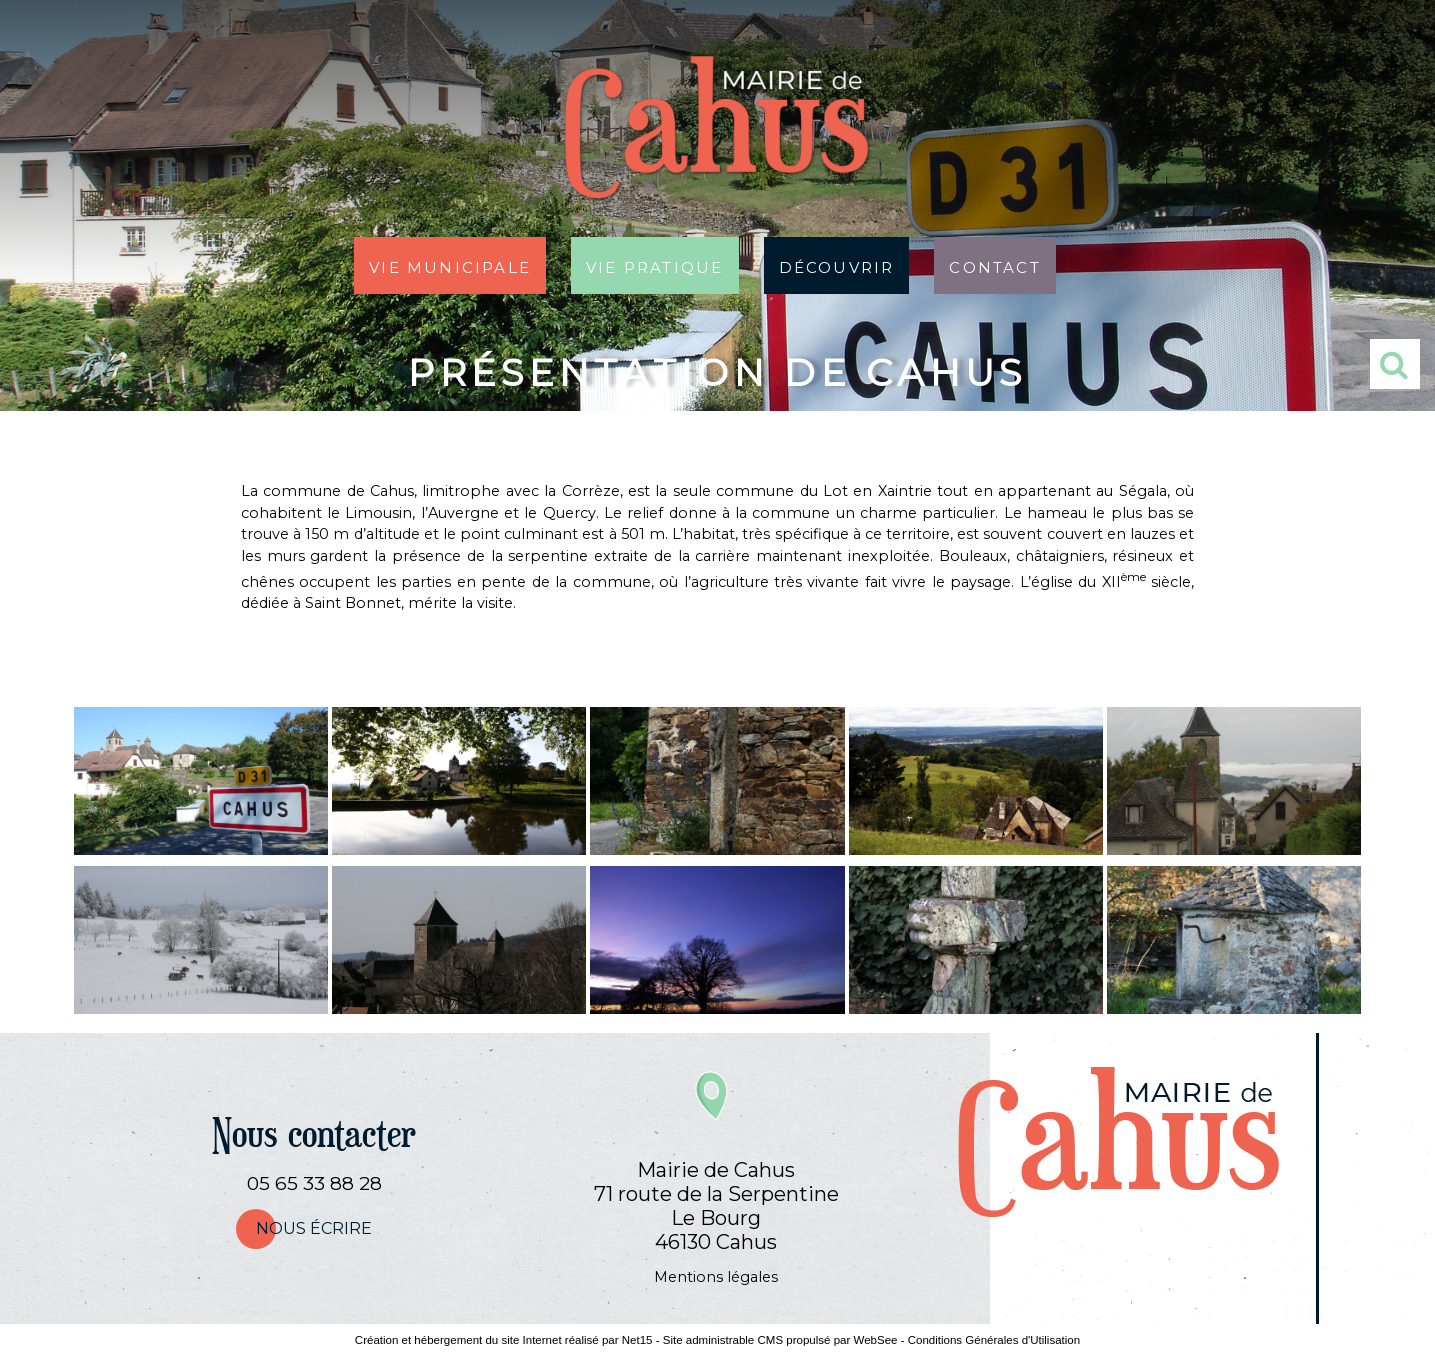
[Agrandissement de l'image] (201, 850)
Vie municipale (450, 265)
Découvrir (837, 265)
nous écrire (314, 1228)
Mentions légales (716, 1277)
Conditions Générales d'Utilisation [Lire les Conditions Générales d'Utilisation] (994, 1340)
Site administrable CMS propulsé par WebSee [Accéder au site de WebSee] (780, 1340)
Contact (994, 265)
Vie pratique (654, 265)
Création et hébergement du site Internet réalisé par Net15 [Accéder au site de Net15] (504, 1340)
